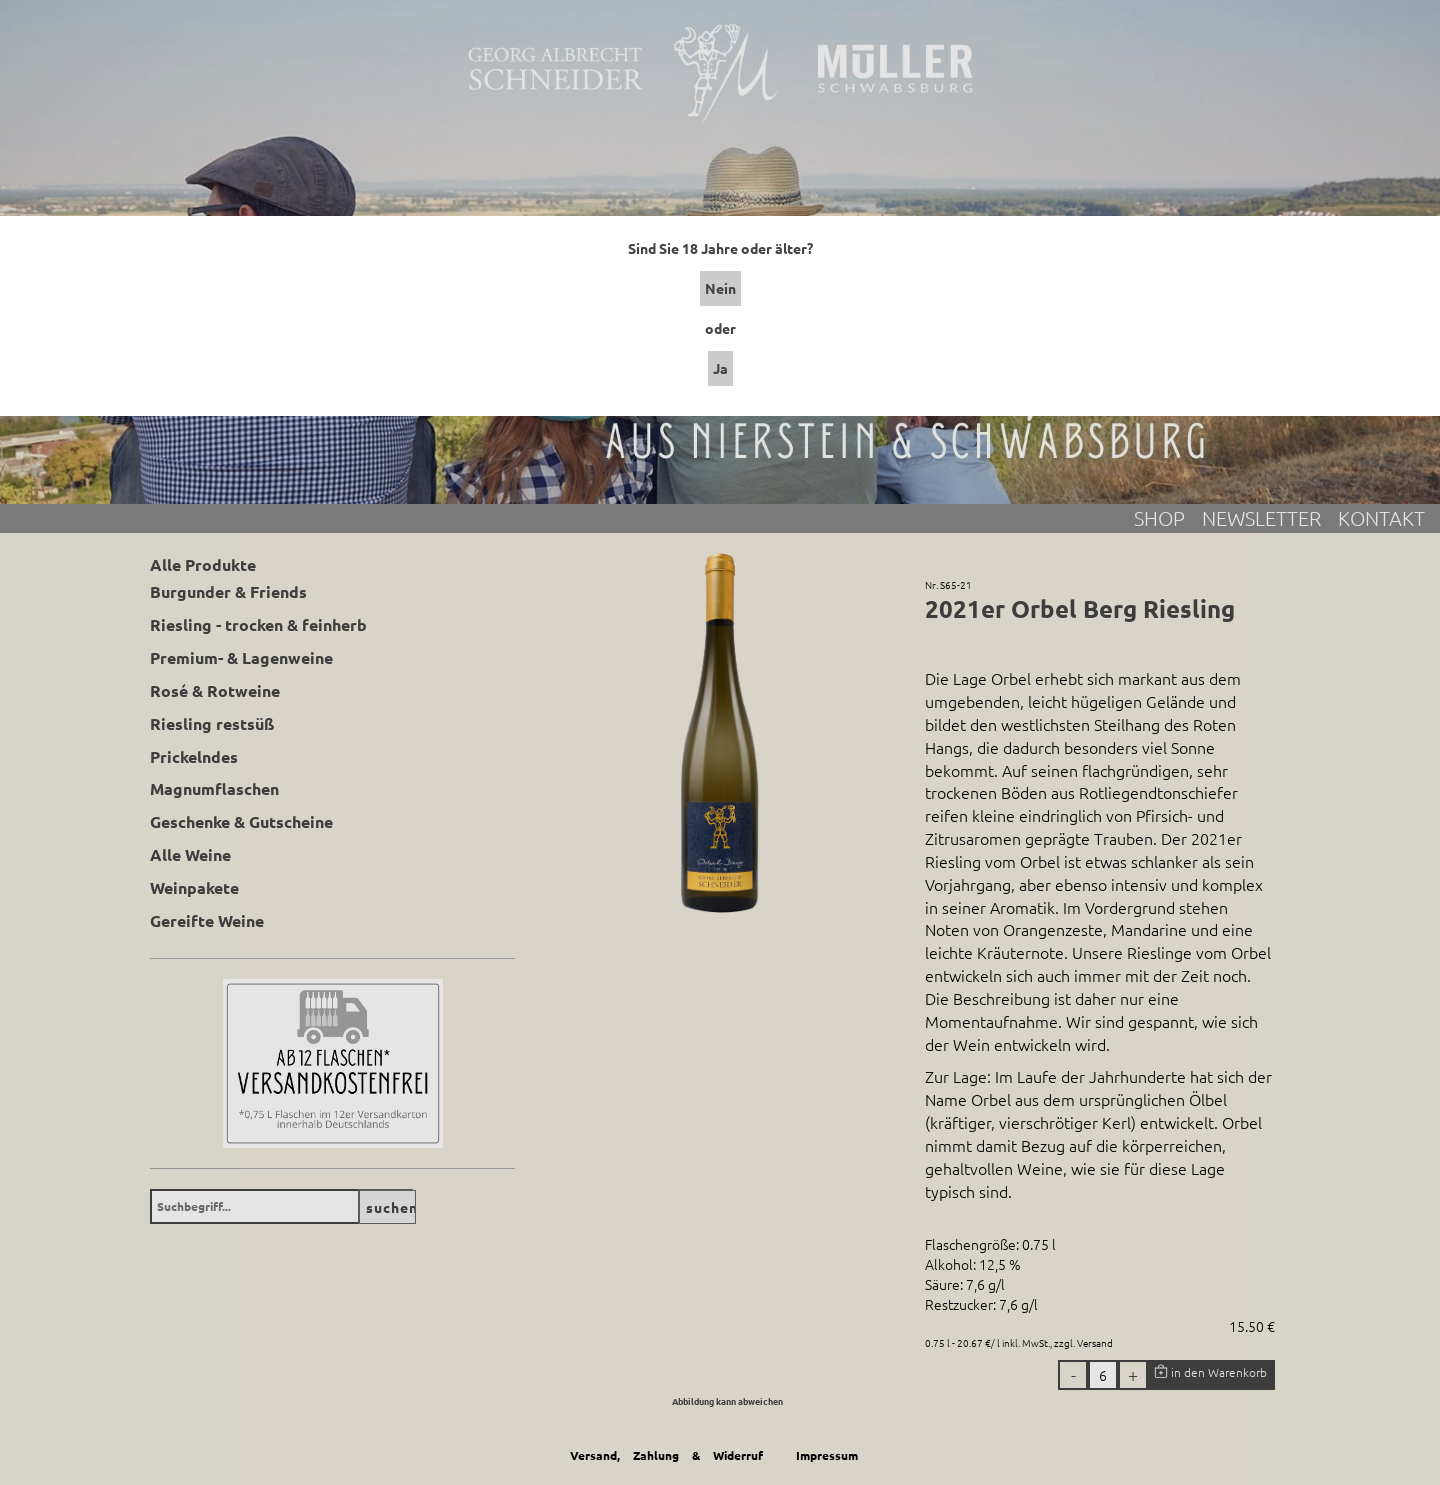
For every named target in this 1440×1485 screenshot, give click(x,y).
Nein (720, 288)
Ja (720, 368)
